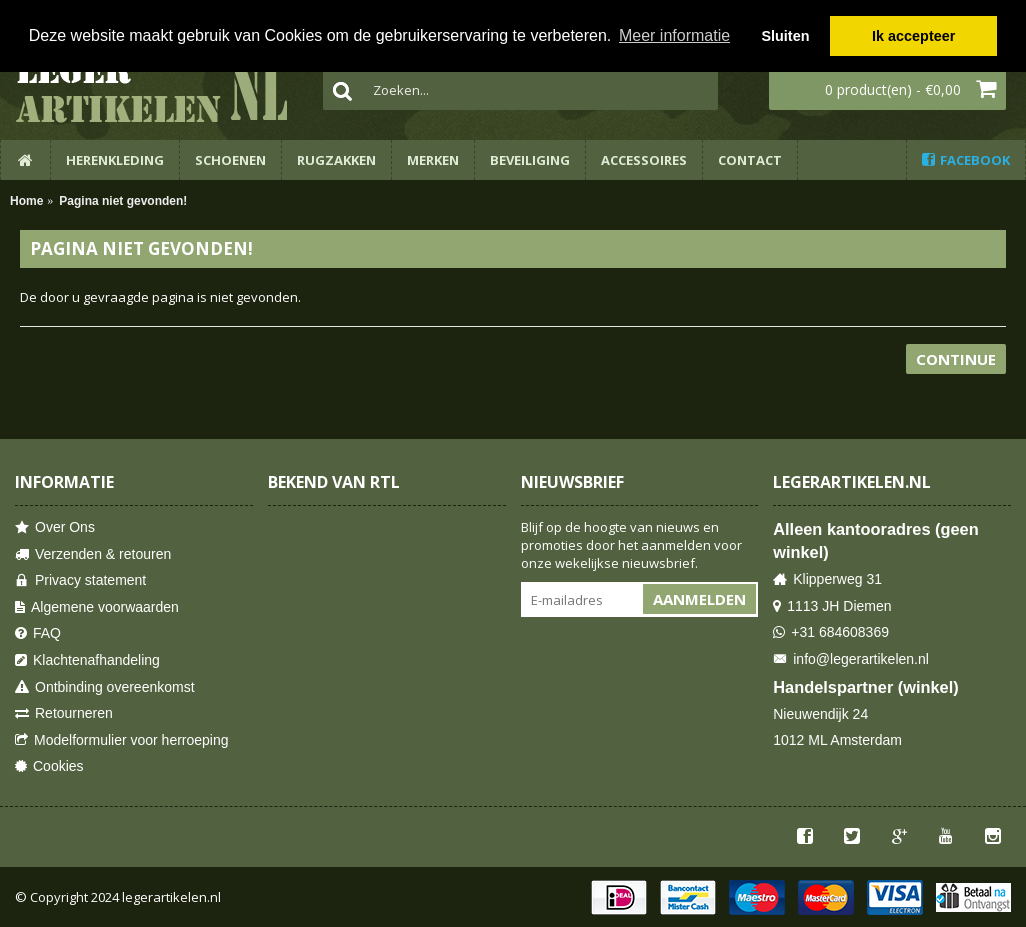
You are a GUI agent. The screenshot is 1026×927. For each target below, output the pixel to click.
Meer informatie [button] (674, 35)
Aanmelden (699, 599)
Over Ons (55, 527)
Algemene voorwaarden (97, 607)
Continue (956, 359)
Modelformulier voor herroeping (122, 740)
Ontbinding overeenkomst (105, 687)
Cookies (49, 766)
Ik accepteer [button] (913, 36)
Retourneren (64, 713)
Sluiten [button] (785, 36)
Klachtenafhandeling (87, 660)
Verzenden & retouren (93, 554)
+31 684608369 (831, 632)
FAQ (38, 633)
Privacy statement (80, 580)
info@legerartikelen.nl (851, 659)
